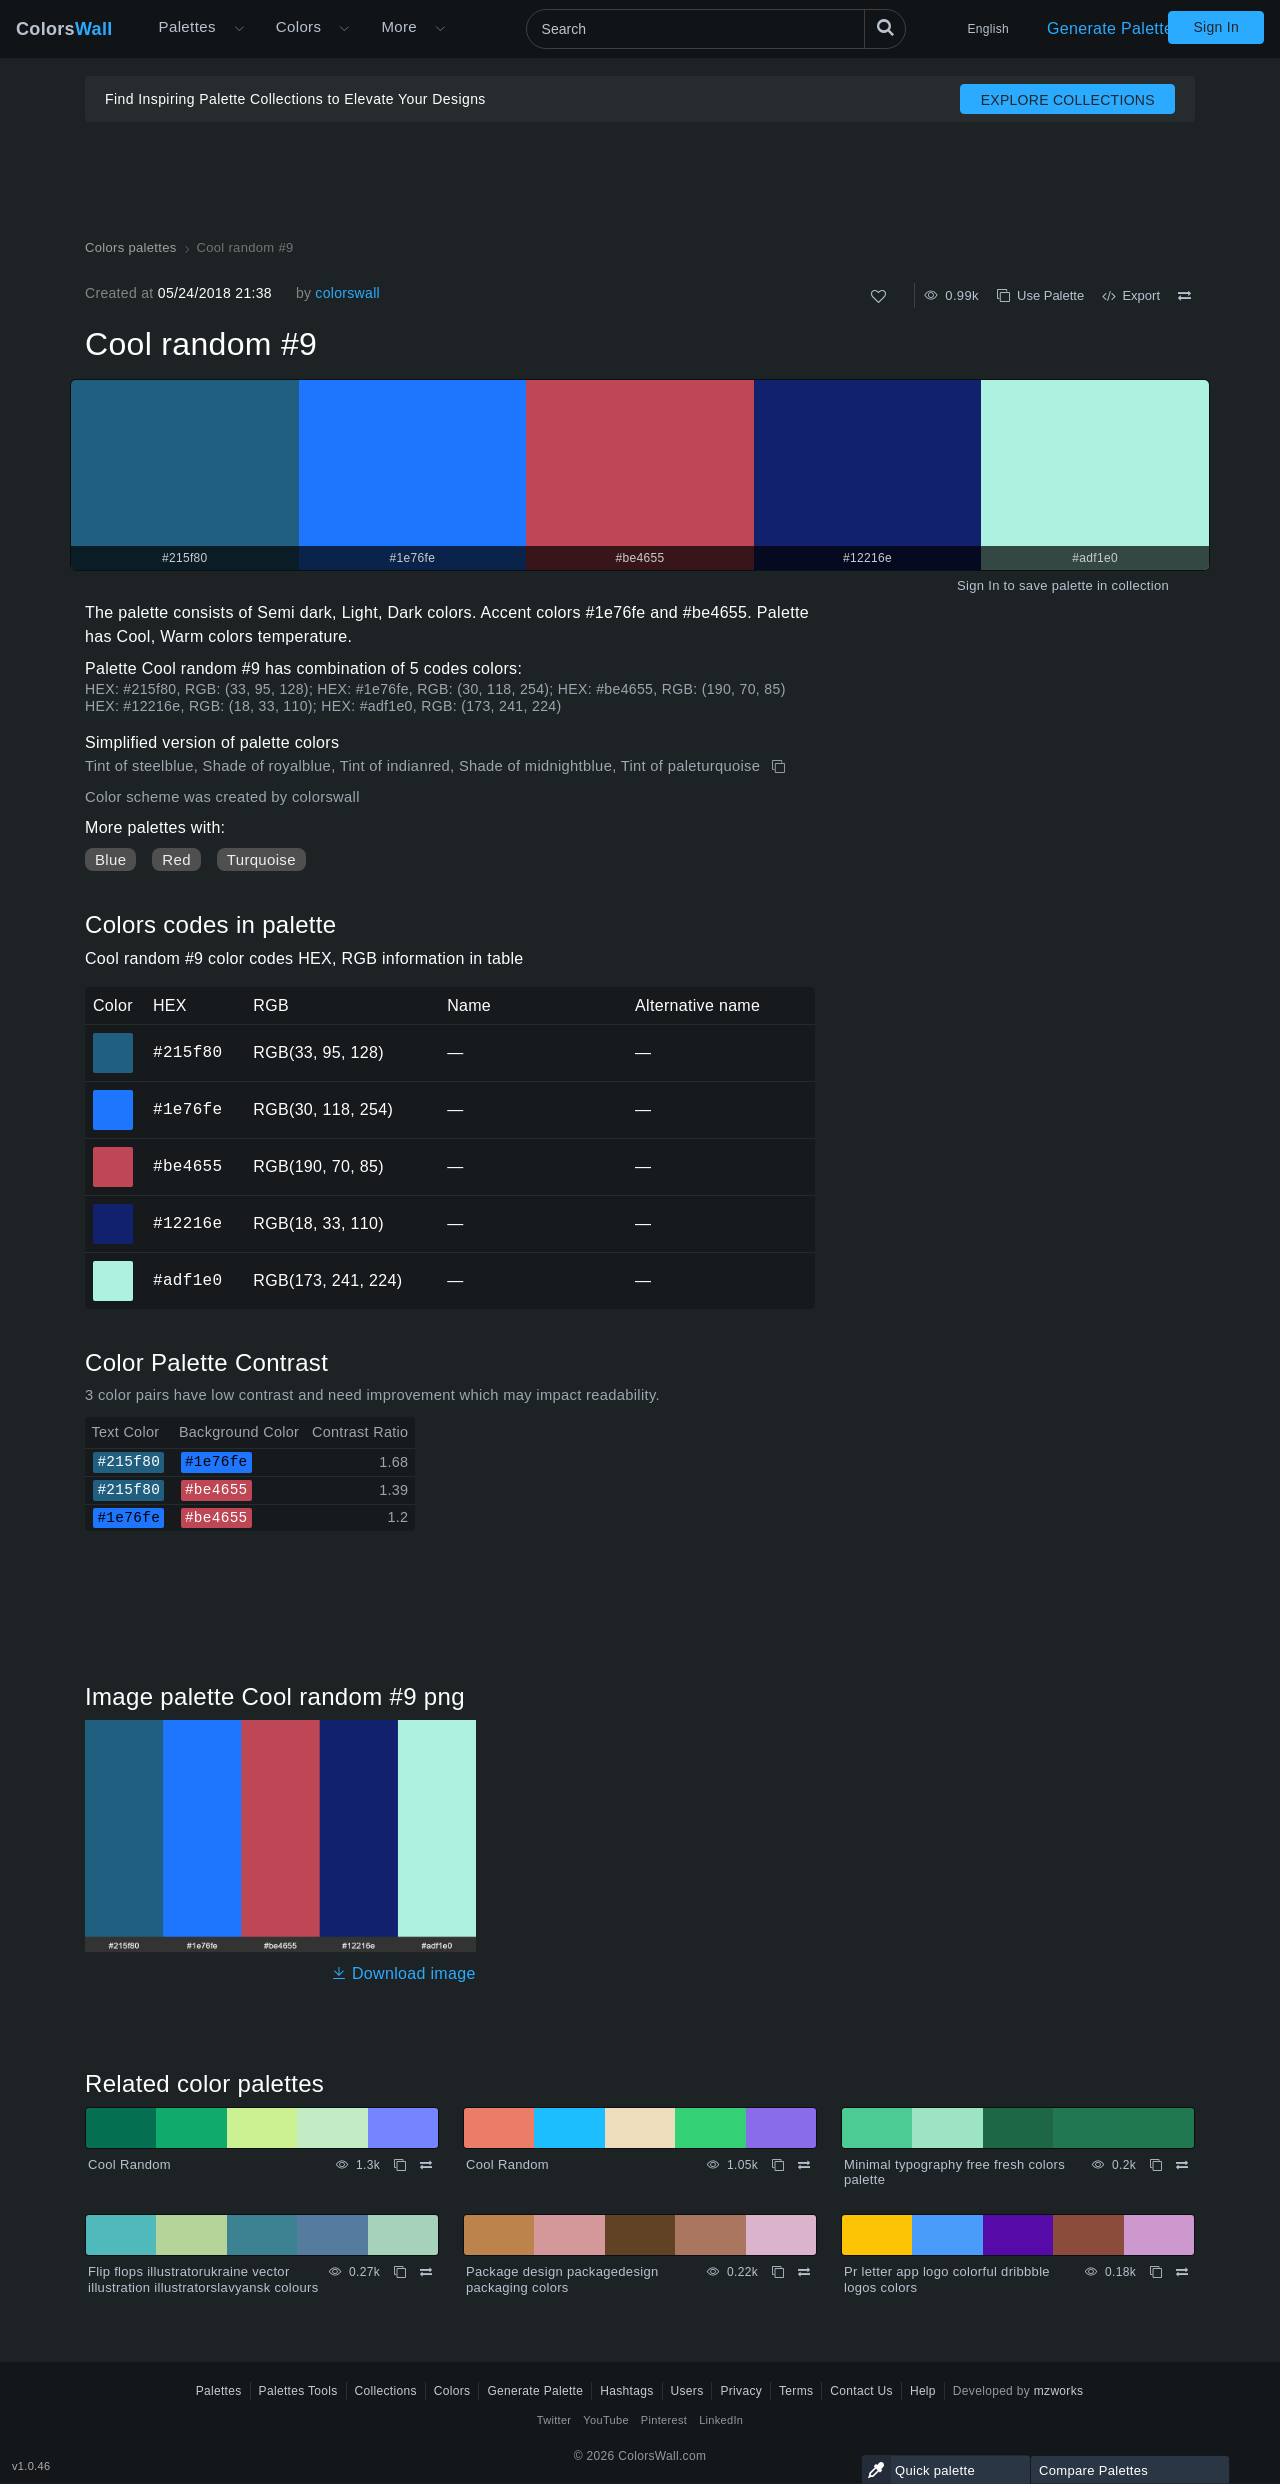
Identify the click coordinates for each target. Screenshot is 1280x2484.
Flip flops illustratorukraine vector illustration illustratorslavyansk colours (203, 2279)
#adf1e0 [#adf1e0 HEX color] (113, 1267)
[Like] (878, 296)
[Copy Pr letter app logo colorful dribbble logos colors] (1156, 2272)
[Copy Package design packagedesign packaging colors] (778, 2272)
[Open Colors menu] (344, 29)
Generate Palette (1110, 28)
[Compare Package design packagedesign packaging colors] (804, 2272)
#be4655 (187, 1166)
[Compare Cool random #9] (1184, 296)
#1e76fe (187, 1109)
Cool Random (129, 2164)
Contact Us (861, 2391)
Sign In (1216, 27)
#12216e (187, 1223)
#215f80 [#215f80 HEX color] (113, 1039)
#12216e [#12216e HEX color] (113, 1210)
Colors (64, 29)
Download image (403, 1973)
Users (687, 2391)
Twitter (554, 2420)
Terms (796, 2391)
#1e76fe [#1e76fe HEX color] (113, 1096)
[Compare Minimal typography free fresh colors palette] (1182, 2165)
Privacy (741, 2391)
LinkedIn (721, 2420)
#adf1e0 (187, 1280)
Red (176, 859)
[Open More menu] (239, 29)
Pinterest (664, 2420)
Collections (386, 2391)
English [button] (988, 29)
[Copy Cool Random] (400, 2165)
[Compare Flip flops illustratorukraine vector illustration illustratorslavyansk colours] (426, 2272)
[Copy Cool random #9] (780, 767)
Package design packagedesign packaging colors (562, 2279)
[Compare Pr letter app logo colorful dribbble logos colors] (1182, 2272)
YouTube (605, 2420)
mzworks (1059, 2391)
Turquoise (261, 859)
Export (1131, 295)
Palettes (187, 26)
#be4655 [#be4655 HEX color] (113, 1153)
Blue (110, 859)
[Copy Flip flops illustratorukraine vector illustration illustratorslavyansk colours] (400, 2272)
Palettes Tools (298, 2391)
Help (923, 2391)
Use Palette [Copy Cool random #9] (1040, 295)
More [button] (399, 26)
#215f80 (187, 1052)
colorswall (347, 293)
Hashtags (626, 2391)
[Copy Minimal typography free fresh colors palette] (1156, 2165)
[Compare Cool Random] (426, 2165)
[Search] (716, 29)
